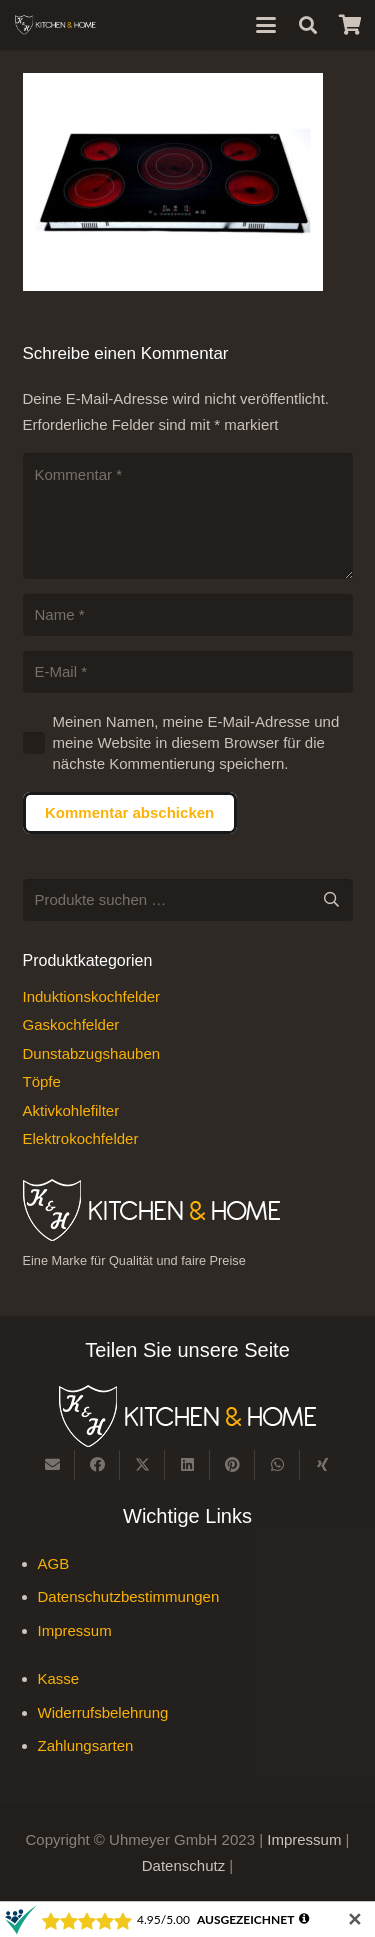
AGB (54, 1563)
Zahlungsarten (86, 1745)
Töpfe (42, 1081)
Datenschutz (186, 1865)
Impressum (75, 1630)
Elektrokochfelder (81, 1138)
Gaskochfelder (71, 1024)
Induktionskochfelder (92, 996)
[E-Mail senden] (52, 1465)
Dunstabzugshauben (92, 1053)
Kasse (59, 1678)
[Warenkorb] (350, 25)
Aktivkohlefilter (71, 1110)
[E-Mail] (188, 672)
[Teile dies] (97, 1465)
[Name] (188, 615)
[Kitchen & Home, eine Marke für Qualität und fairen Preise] (55, 25)
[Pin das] (232, 1465)
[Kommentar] (188, 516)
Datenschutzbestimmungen (129, 1596)
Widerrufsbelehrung (103, 1712)
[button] (266, 25)
